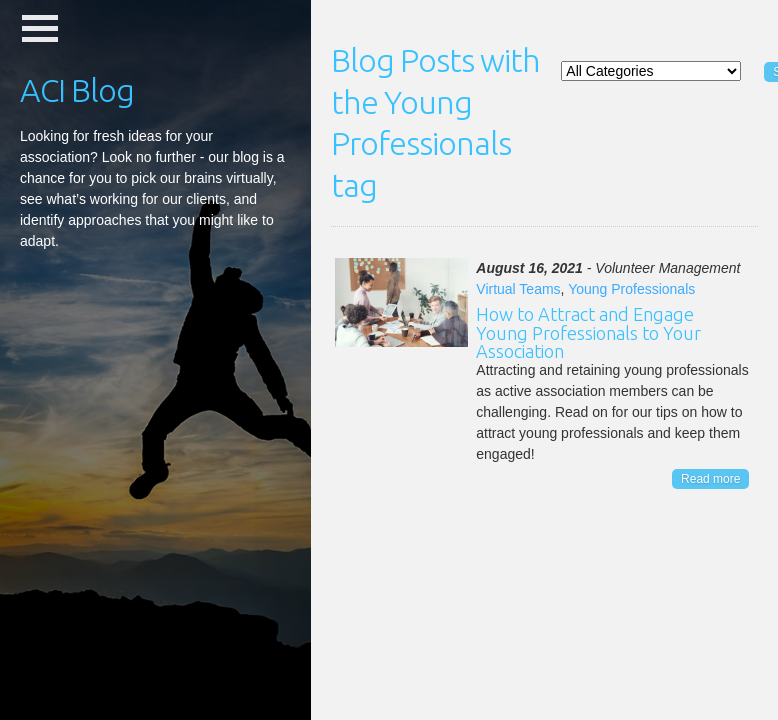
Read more (710, 479)
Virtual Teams (518, 289)
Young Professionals (631, 289)
